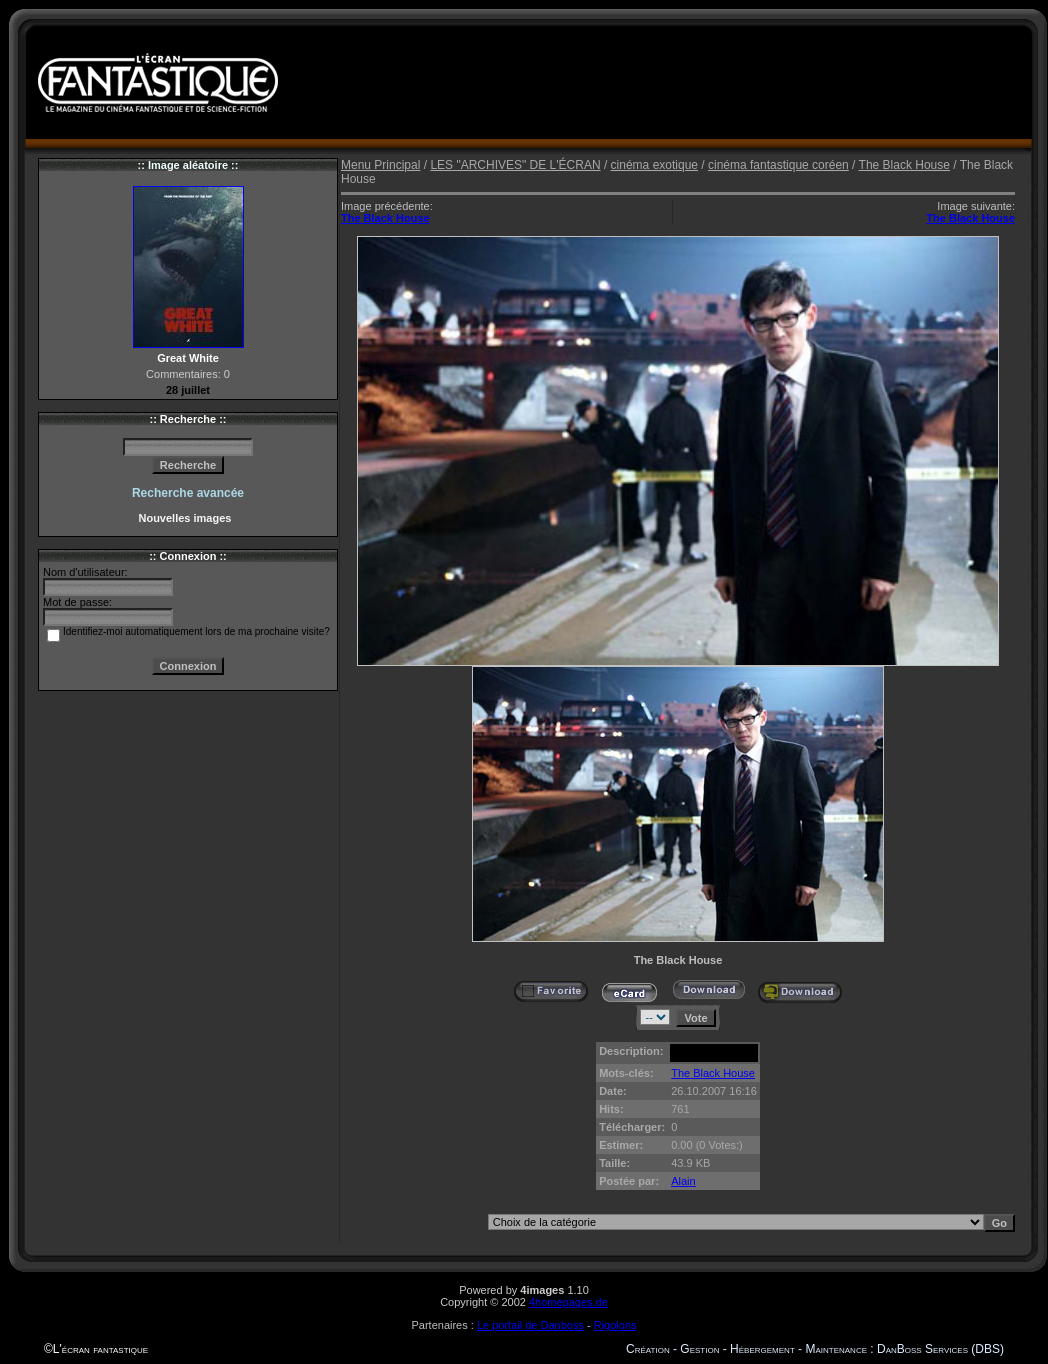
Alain (683, 1181)
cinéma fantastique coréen (778, 165)
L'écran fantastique (100, 1349)
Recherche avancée (188, 493)
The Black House (904, 165)
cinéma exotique (654, 165)
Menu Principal (380, 165)
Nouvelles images (187, 518)
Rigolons (615, 1325)
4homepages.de (568, 1302)
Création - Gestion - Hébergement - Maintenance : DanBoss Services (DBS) (815, 1349)
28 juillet (188, 390)
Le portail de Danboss (530, 1325)
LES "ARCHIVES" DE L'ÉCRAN (515, 165)
